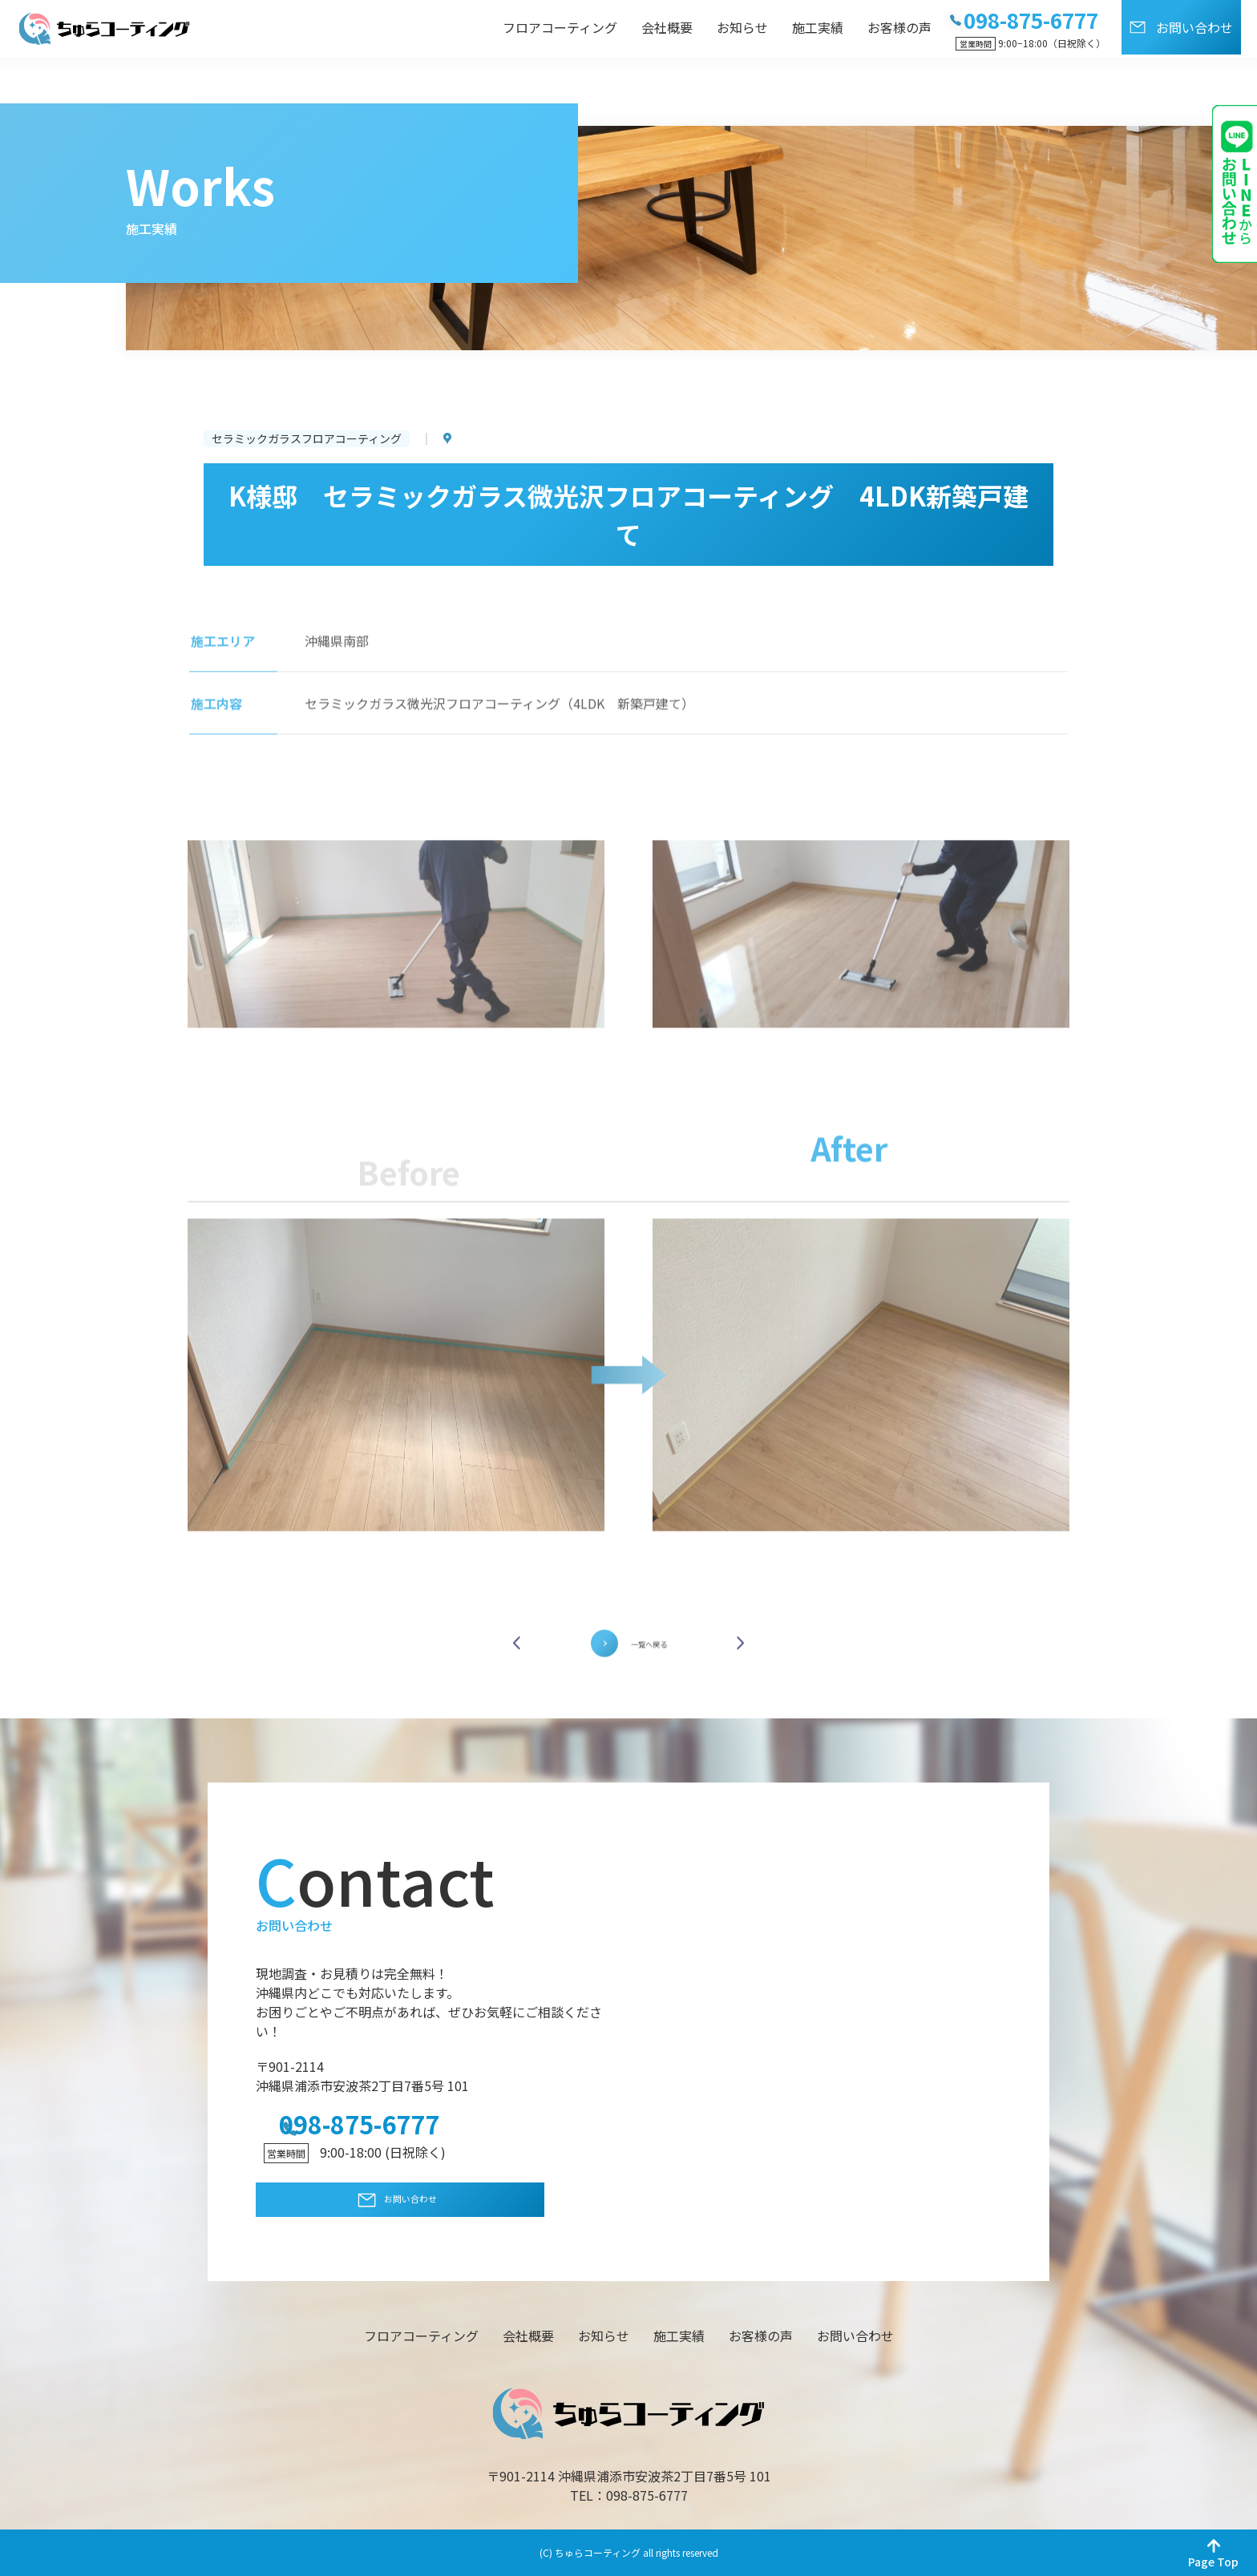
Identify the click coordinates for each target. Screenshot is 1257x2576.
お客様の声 (899, 27)
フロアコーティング (560, 27)
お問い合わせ (1194, 27)
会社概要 (667, 27)
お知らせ (742, 27)
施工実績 (817, 27)
